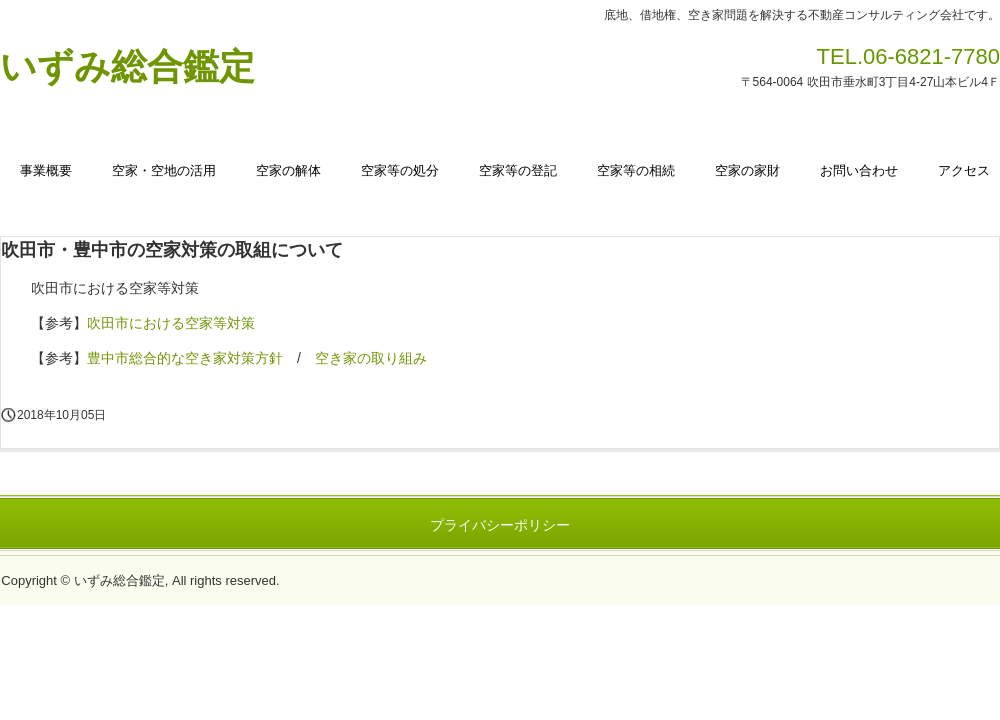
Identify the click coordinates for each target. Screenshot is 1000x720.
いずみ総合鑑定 (127, 67)
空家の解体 (288, 170)
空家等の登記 (518, 170)
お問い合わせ (859, 170)
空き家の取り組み (371, 358)
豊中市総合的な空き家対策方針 (185, 358)
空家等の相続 (636, 170)
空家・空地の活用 (164, 170)
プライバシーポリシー (500, 525)
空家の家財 (747, 170)
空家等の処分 (400, 170)
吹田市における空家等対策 (171, 323)
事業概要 (46, 170)
